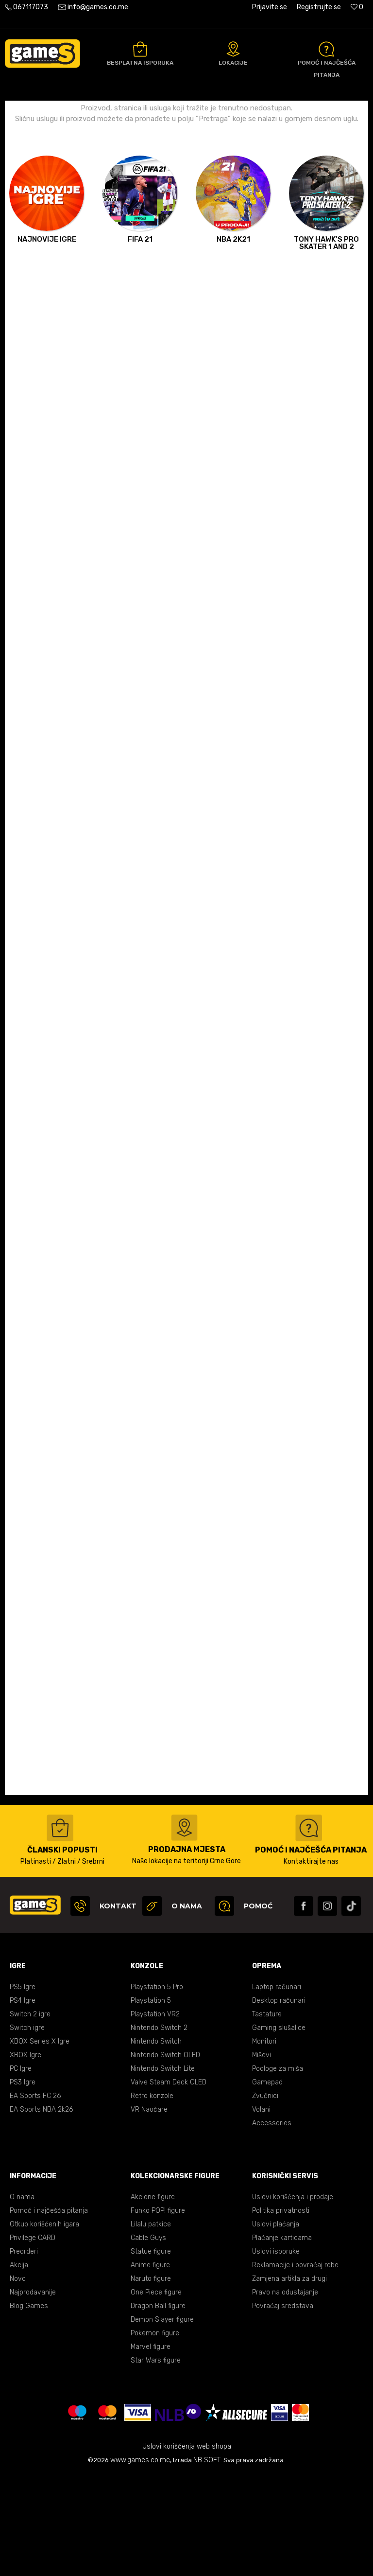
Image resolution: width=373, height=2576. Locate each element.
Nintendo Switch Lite (163, 2169)
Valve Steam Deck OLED (168, 2183)
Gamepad (267, 2183)
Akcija (19, 2366)
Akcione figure (153, 2298)
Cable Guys (148, 2338)
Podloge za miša (277, 2169)
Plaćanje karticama (282, 2338)
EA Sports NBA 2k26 (41, 2210)
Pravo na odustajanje (285, 2393)
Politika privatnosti (280, 2311)
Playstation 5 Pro (157, 2087)
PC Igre (21, 2169)
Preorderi (24, 2352)
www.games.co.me (140, 2561)
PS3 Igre (22, 2183)
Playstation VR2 (155, 2115)
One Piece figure (156, 2393)
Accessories (271, 2224)
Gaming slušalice (278, 2128)
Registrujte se (319, 7)
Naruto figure (151, 2379)
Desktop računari (278, 2101)
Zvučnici (265, 2196)
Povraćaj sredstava (282, 2406)
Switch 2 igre (30, 2115)
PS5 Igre (22, 2087)
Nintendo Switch (156, 2142)
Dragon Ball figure (158, 2406)
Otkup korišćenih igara (44, 2325)
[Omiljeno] (357, 7)
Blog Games (29, 2406)
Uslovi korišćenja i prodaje (292, 2298)
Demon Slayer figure (162, 2420)
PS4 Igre (22, 2101)
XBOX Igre (25, 2156)
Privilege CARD (32, 2338)
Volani (261, 2210)
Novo (18, 2379)
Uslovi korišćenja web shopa (186, 2547)
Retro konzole (152, 2196)
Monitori (264, 2142)
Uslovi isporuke (276, 2352)
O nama (22, 2298)
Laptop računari (276, 2087)
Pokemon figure (155, 2434)
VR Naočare (149, 2210)
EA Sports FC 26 (35, 2196)
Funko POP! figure (158, 2311)
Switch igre (27, 2128)
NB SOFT (206, 2561)
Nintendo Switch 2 (159, 2128)
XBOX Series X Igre (39, 2142)
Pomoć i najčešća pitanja (49, 2311)
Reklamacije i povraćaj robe (295, 2366)
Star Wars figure (156, 2461)
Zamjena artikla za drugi (289, 2379)
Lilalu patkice (151, 2325)
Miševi (261, 2156)
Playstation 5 (151, 2101)
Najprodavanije (33, 2393)
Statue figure (151, 2352)
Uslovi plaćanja (275, 2325)
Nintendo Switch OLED (165, 2156)
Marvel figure (150, 2447)
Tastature (267, 2115)
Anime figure (150, 2366)
